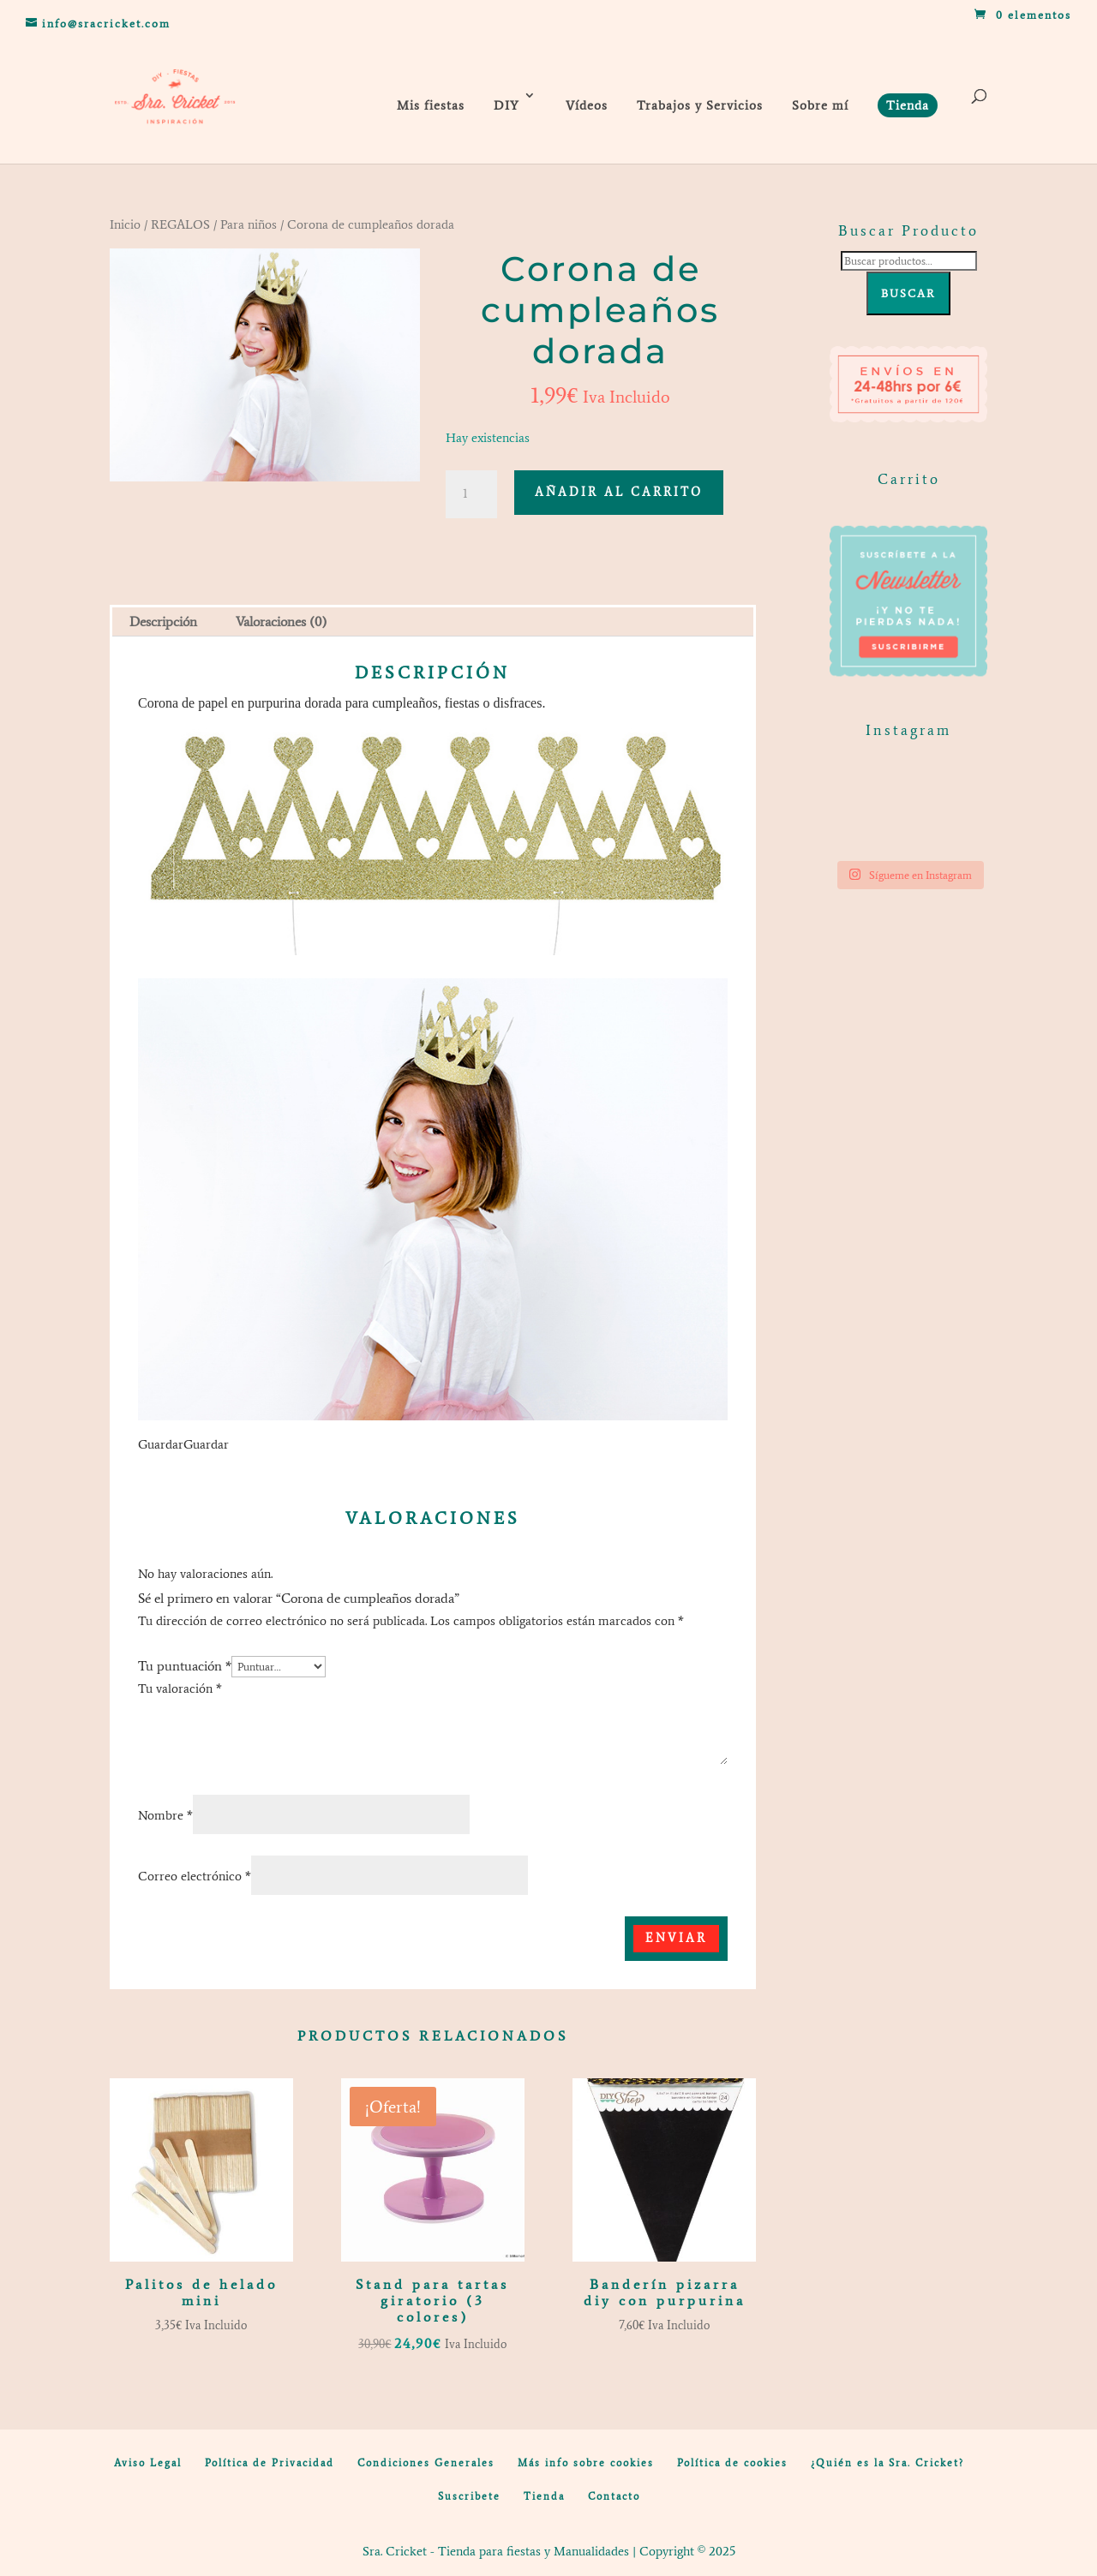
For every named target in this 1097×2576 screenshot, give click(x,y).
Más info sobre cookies (586, 2463)
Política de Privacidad (269, 2463)
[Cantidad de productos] (471, 494)
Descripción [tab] (163, 621)
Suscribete (469, 2496)
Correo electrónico (194, 1876)
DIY (506, 105)
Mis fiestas (431, 105)
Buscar (908, 293)
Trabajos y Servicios (700, 105)
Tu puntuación (184, 1666)
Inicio (125, 224)
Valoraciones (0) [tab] (281, 621)
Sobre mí (820, 105)
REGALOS (180, 224)
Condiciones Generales (426, 2463)
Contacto (614, 2496)
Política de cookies (732, 2463)
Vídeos (587, 105)
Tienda (544, 2496)
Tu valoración (180, 1688)
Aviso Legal (148, 2463)
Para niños (248, 224)
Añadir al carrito (619, 492)
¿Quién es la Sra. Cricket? (887, 2463)
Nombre (165, 1815)
